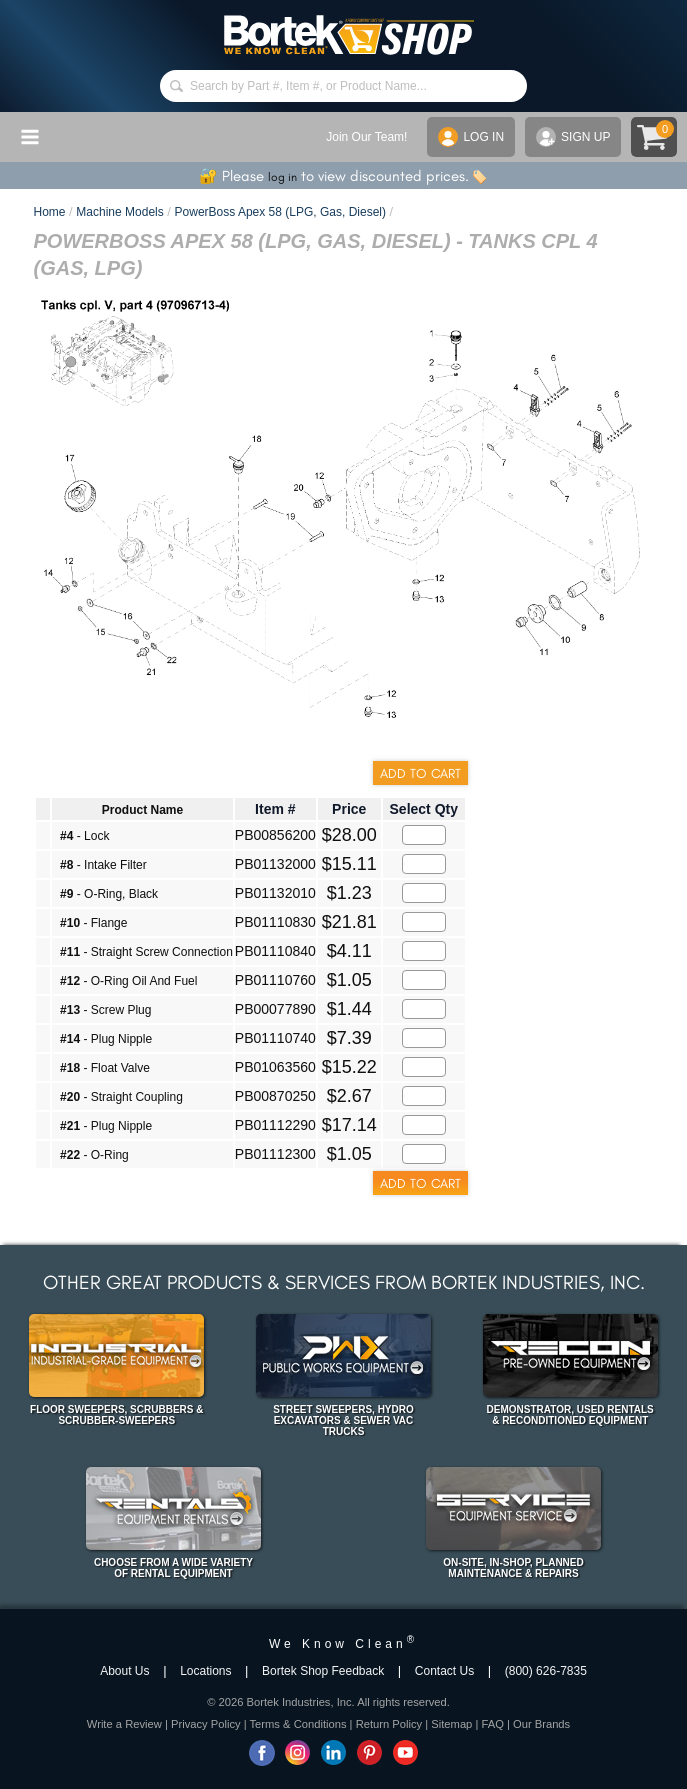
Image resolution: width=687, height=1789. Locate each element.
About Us (124, 1671)
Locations (205, 1671)
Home (49, 212)
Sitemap (451, 1724)
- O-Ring (94, 1155)
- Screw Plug (105, 1010)
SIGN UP (573, 137)
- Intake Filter (103, 865)
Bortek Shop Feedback (323, 1671)
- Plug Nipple (106, 1039)
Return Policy (389, 1724)
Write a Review (124, 1724)
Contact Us (444, 1671)
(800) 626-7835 (546, 1671)
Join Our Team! (366, 137)
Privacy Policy (206, 1724)
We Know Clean (343, 1644)
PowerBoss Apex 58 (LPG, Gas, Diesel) (280, 212)
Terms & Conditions (298, 1724)
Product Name (142, 810)
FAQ (492, 1724)
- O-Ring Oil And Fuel (128, 981)
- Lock (84, 836)
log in (282, 177)
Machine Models (119, 212)
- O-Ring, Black (109, 894)
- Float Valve (105, 1068)
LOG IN (471, 137)
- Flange (93, 923)
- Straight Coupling (121, 1097)
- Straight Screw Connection (146, 952)
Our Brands (541, 1724)
